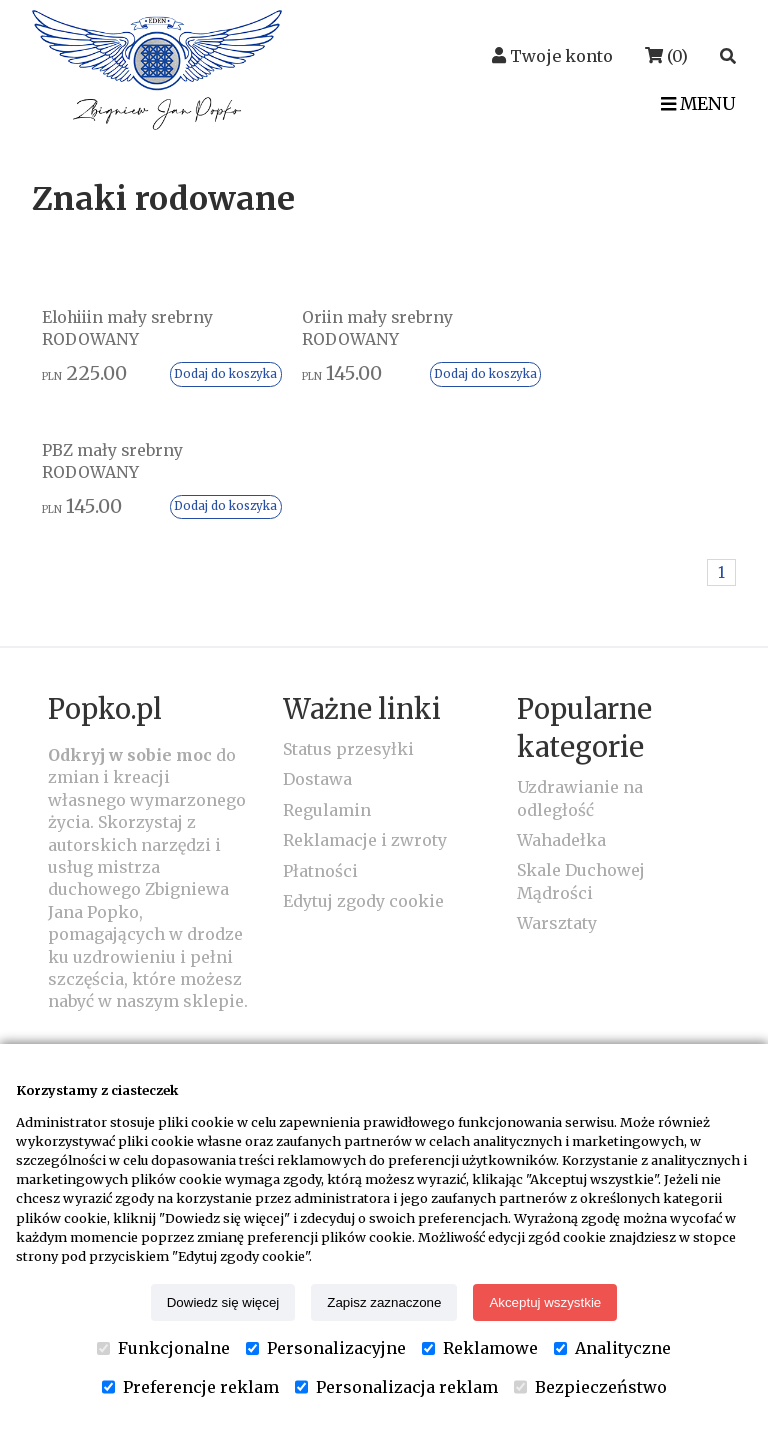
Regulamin (327, 677)
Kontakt (101, 925)
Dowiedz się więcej (223, 1302)
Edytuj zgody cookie (363, 768)
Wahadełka (561, 707)
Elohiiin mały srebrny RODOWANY (129, 328)
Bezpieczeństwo (590, 1387)
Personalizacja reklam (396, 1387)
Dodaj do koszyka (201, 374)
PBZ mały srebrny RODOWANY (582, 328)
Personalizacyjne (326, 1348)
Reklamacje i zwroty (365, 707)
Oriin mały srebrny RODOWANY (352, 328)
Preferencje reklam (190, 1387)
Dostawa (317, 647)
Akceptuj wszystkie (545, 1302)
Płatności (320, 738)
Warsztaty (557, 790)
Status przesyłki (348, 616)
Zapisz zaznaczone (384, 1302)
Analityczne (612, 1348)
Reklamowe (480, 1348)
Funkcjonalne (163, 1348)
